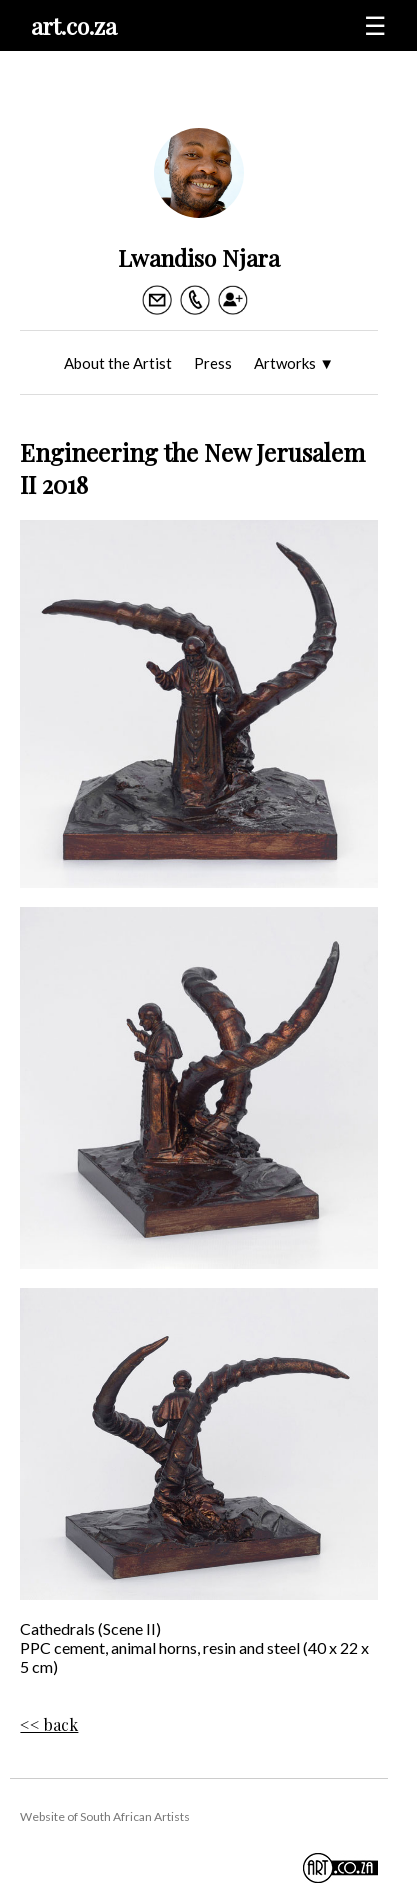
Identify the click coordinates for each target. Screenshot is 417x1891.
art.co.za (74, 25)
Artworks (294, 363)
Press (213, 363)
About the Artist (118, 363)
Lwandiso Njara (199, 257)
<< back (49, 1724)
